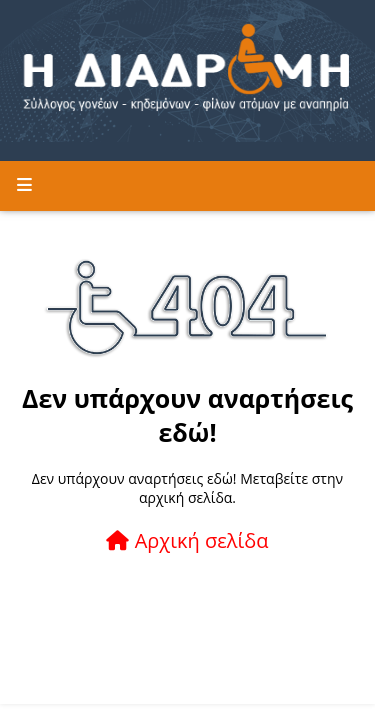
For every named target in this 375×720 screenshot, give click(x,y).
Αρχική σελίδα (187, 540)
